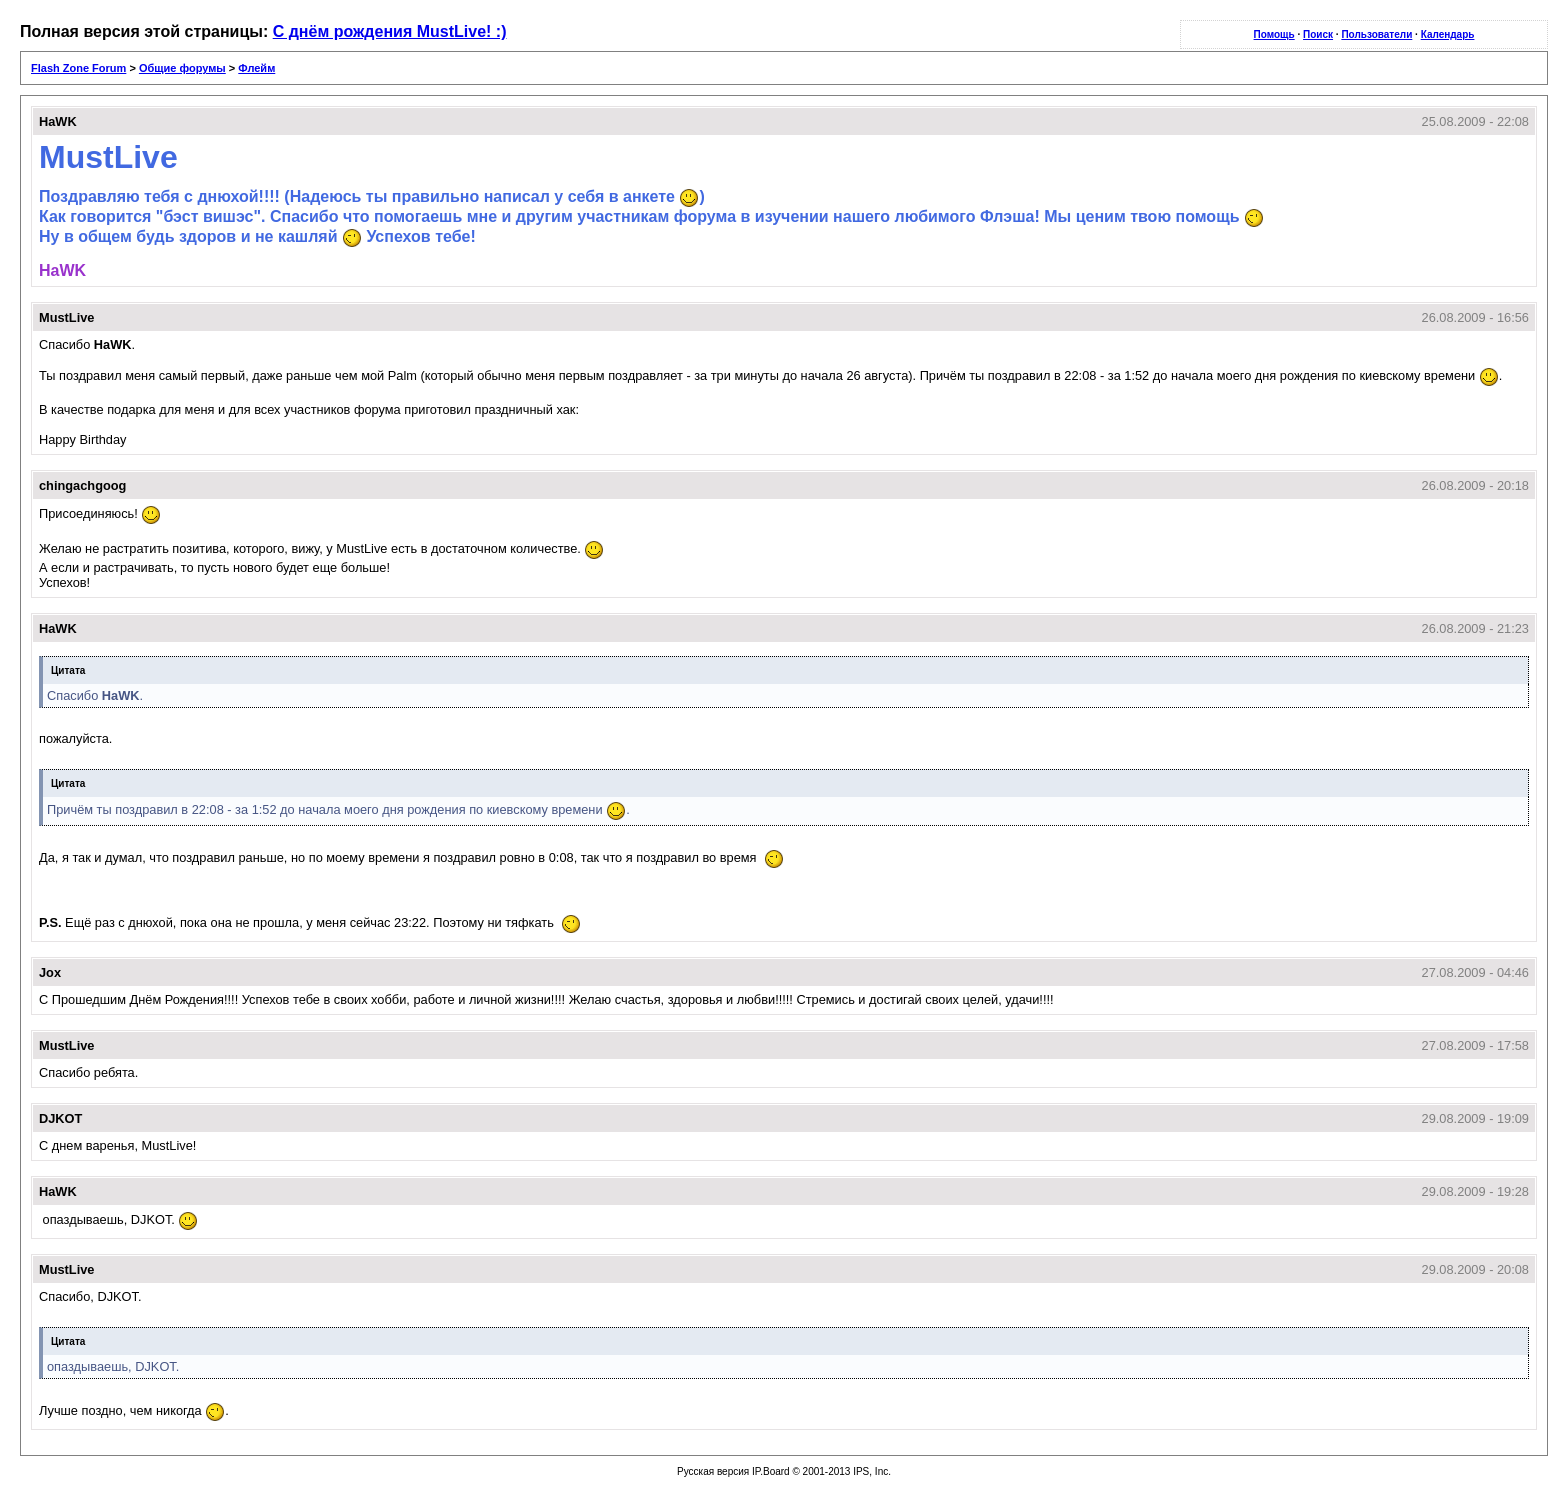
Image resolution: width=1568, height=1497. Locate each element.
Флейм (256, 68)
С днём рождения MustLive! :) (390, 31)
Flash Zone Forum (78, 68)
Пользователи (1376, 34)
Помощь (1274, 34)
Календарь (1448, 34)
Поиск (1318, 34)
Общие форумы (182, 68)
